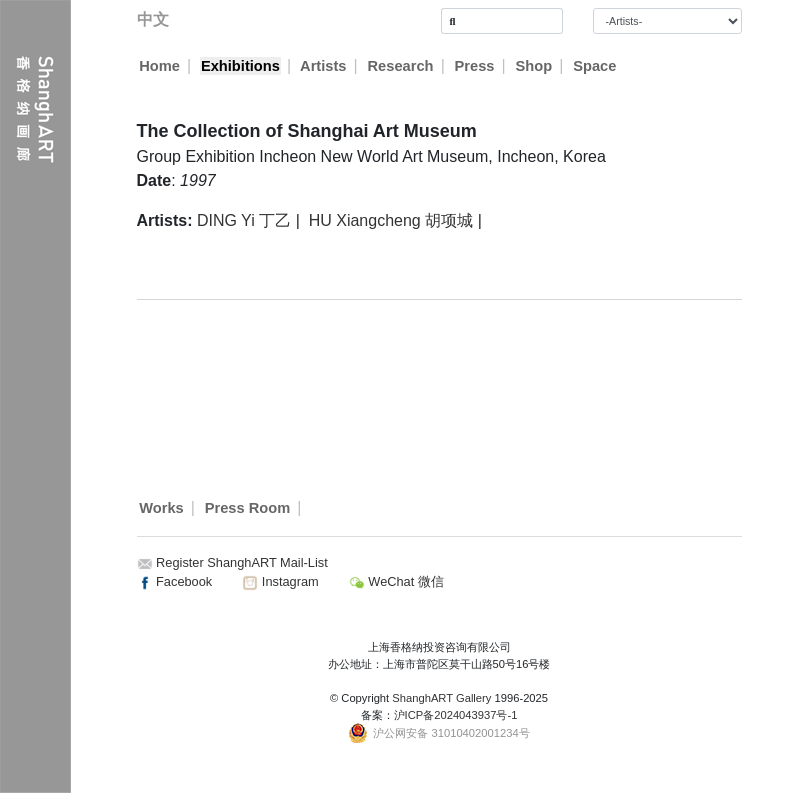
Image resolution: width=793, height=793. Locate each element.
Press (475, 66)
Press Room (248, 508)
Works (161, 508)
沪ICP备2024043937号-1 (456, 715)
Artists (324, 66)
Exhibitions (240, 66)
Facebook (175, 581)
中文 (153, 19)
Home (159, 66)
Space (595, 66)
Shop (534, 66)
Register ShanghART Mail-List (242, 562)
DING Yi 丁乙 (244, 220)
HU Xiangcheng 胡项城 (391, 220)
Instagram (280, 581)
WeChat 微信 (396, 581)
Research (401, 66)
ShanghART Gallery (441, 698)
